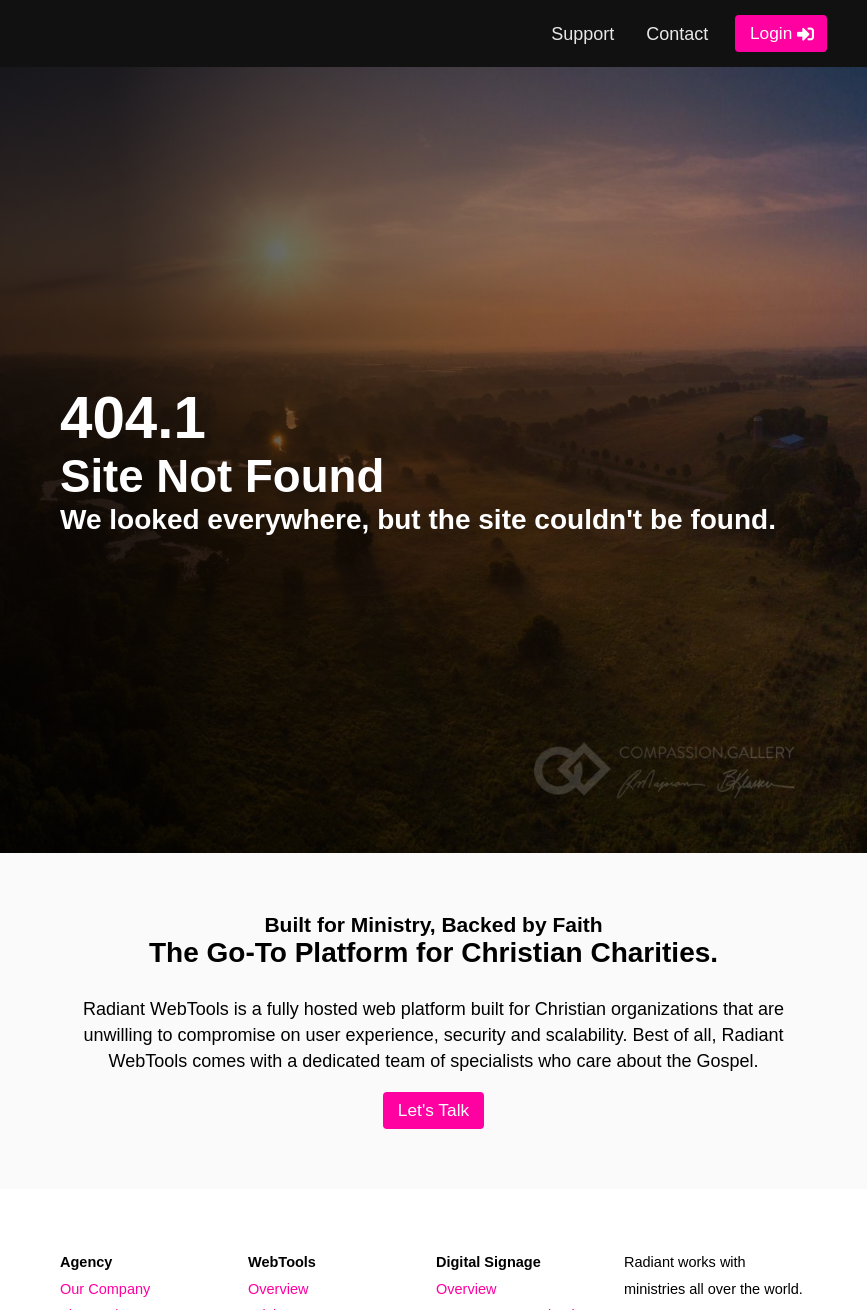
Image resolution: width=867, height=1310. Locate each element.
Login (771, 33)
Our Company (105, 1289)
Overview (278, 1289)
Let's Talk (433, 1110)
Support (582, 34)
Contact (677, 34)
